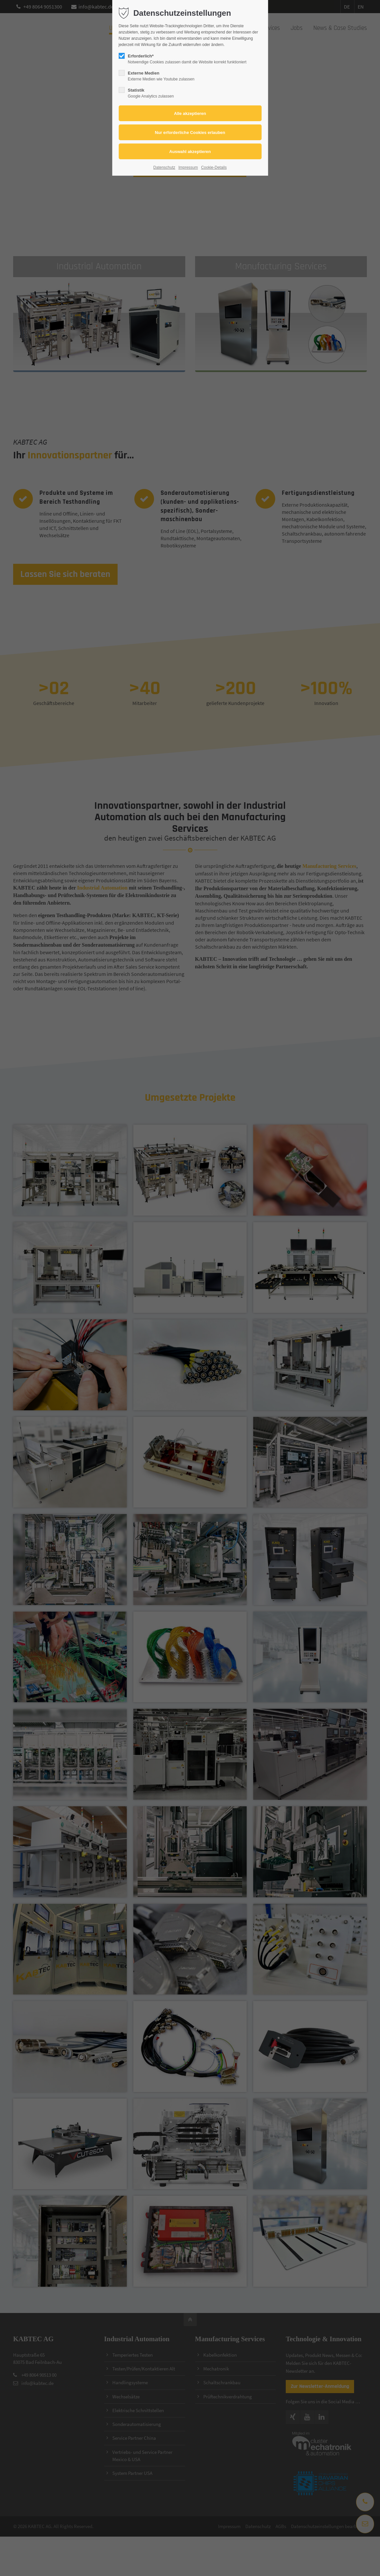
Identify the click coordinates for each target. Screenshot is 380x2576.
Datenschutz (164, 167)
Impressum (188, 167)
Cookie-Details (214, 167)
